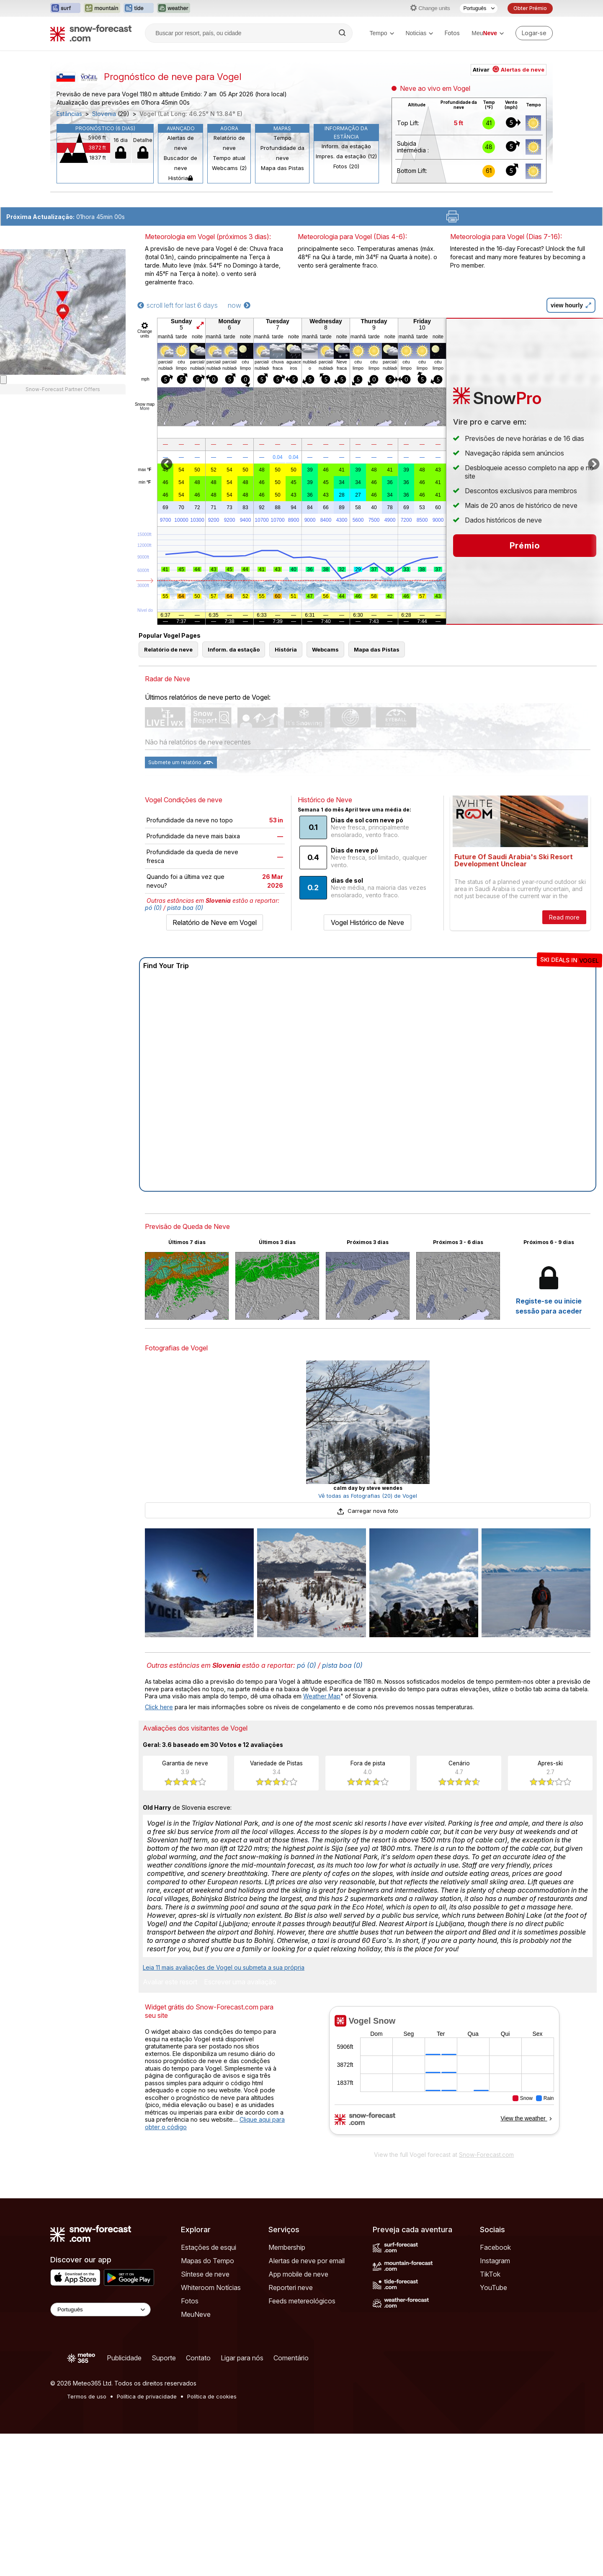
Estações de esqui (208, 2247)
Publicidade (124, 2358)
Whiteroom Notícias (211, 2287)
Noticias (419, 33)
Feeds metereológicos (301, 2301)
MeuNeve (196, 2314)
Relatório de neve (229, 142)
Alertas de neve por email (306, 2261)
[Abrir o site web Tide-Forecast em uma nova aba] (139, 8)
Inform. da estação (346, 146)
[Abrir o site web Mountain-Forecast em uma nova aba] (102, 8)
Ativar (508, 69)
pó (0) (153, 907)
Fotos (452, 32)
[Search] (343, 33)
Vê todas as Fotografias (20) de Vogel (367, 1495)
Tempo (381, 33)
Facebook (495, 2247)
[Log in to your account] (534, 33)
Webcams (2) (229, 168)
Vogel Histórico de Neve (367, 922)
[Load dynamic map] (3, 379)
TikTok (490, 2274)
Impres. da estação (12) (346, 156)
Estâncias (69, 114)
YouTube (493, 2287)
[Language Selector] (100, 2309)
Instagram (495, 2261)
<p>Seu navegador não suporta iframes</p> (444, 2076)
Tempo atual (229, 158)
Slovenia (104, 114)
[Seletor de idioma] (478, 8)
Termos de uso (86, 2396)
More (144, 408)
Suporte (164, 2358)
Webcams (325, 649)
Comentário (291, 2358)
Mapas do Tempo (207, 2261)
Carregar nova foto (367, 1510)
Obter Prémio (530, 8)
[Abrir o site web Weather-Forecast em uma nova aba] (173, 8)
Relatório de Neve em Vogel (215, 922)
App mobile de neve (298, 2274)
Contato (198, 2358)
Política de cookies (212, 2396)
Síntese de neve (205, 2274)
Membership (286, 2247)
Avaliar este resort (170, 1982)
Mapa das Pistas (282, 168)
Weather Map (321, 1696)
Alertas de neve (180, 142)
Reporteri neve (290, 2287)
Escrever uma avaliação (240, 1982)
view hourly (571, 305)
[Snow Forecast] (90, 33)
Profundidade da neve (282, 152)
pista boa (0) (185, 907)
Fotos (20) (346, 166)
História (180, 178)
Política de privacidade (147, 2396)
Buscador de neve (180, 163)
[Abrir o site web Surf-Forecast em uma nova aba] (65, 8)
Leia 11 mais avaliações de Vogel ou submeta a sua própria (223, 1967)
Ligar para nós (242, 2358)
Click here (159, 1706)
